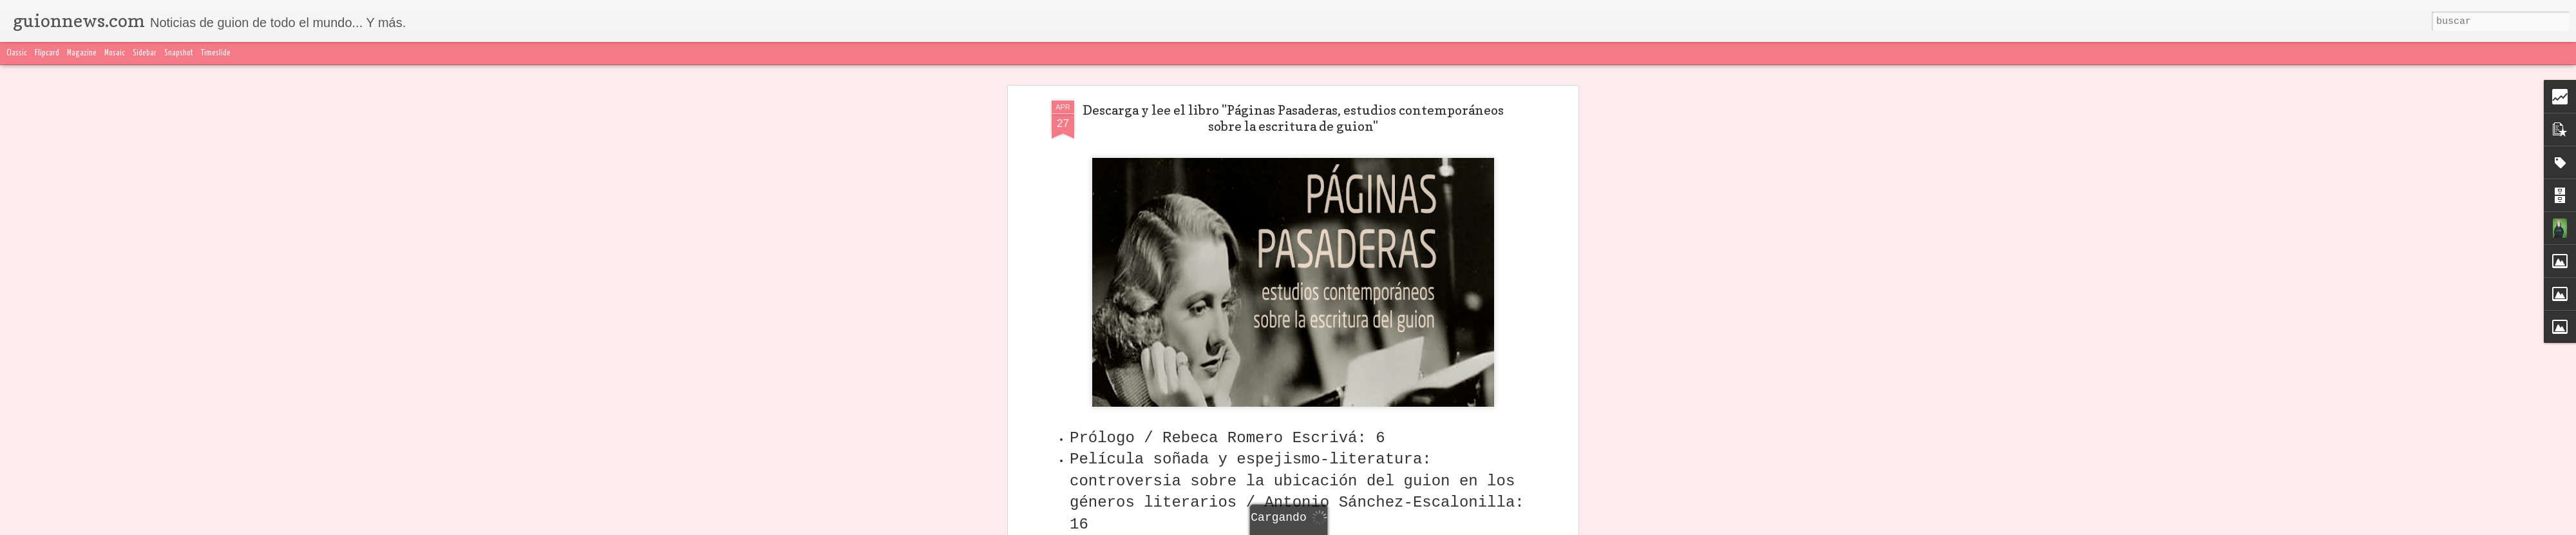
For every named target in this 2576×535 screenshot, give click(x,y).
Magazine (82, 53)
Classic (16, 53)
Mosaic (114, 53)
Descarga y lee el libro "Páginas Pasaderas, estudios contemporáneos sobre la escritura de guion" (1293, 118)
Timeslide (216, 53)
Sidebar (144, 53)
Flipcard (47, 53)
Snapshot (178, 53)
